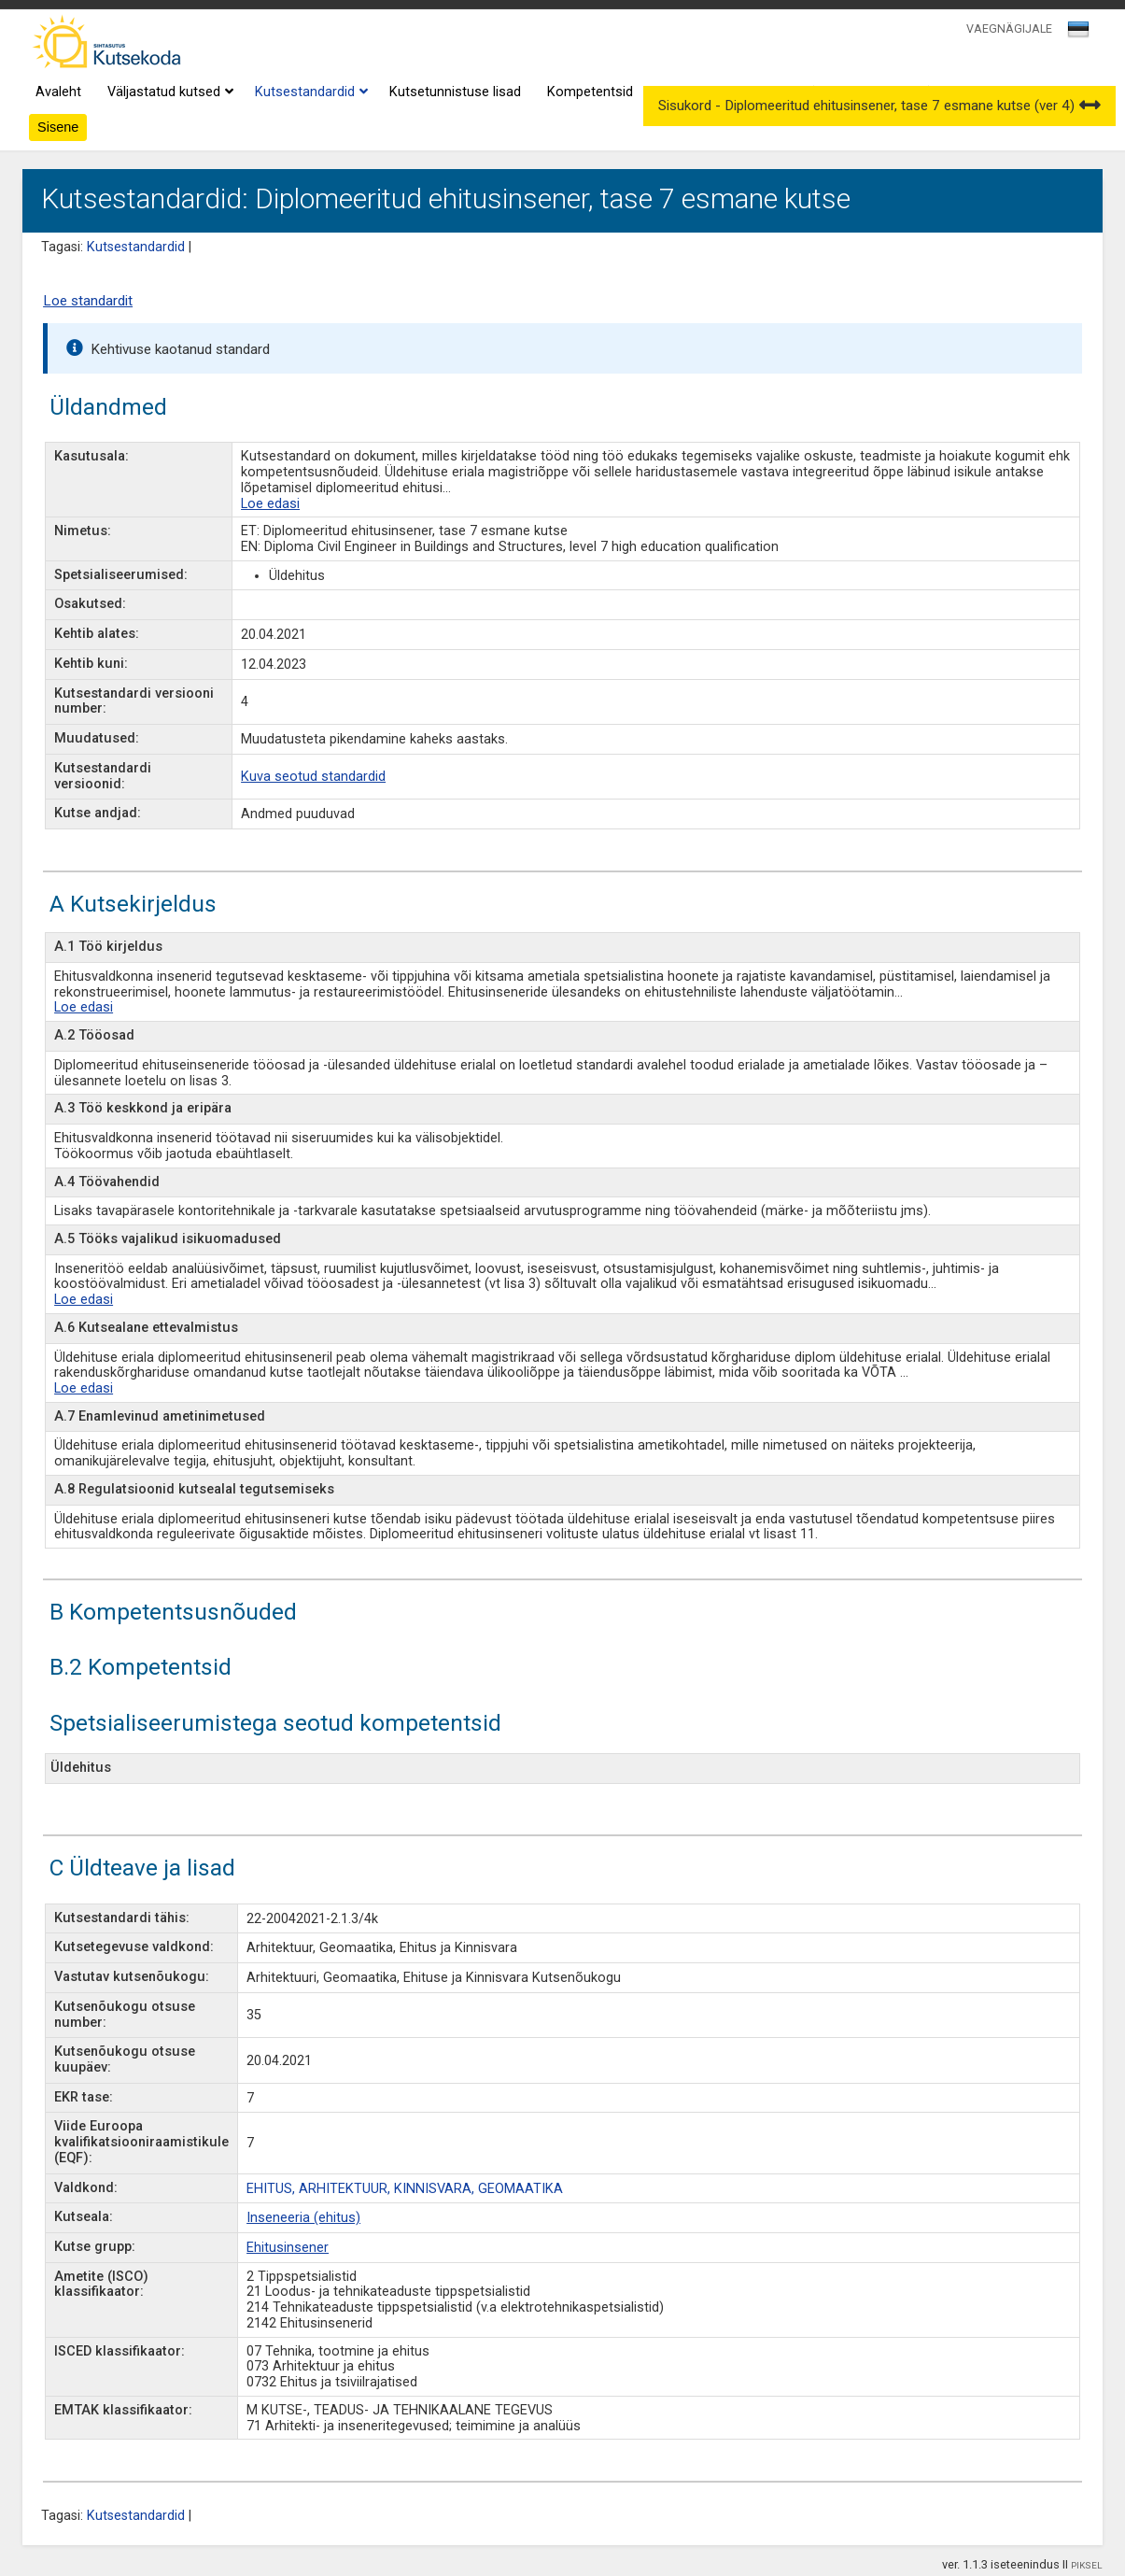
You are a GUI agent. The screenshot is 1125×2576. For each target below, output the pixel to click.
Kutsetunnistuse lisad (455, 92)
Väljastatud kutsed (168, 92)
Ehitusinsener (287, 2248)
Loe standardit (88, 300)
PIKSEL (1087, 2565)
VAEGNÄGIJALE (1009, 28)
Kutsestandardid (309, 92)
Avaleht (58, 92)
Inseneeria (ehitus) (303, 2218)
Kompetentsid (590, 92)
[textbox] (1076, 32)
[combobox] (1080, 34)
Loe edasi (270, 504)
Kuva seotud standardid (313, 777)
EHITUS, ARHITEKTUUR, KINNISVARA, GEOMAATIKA (404, 2189)
